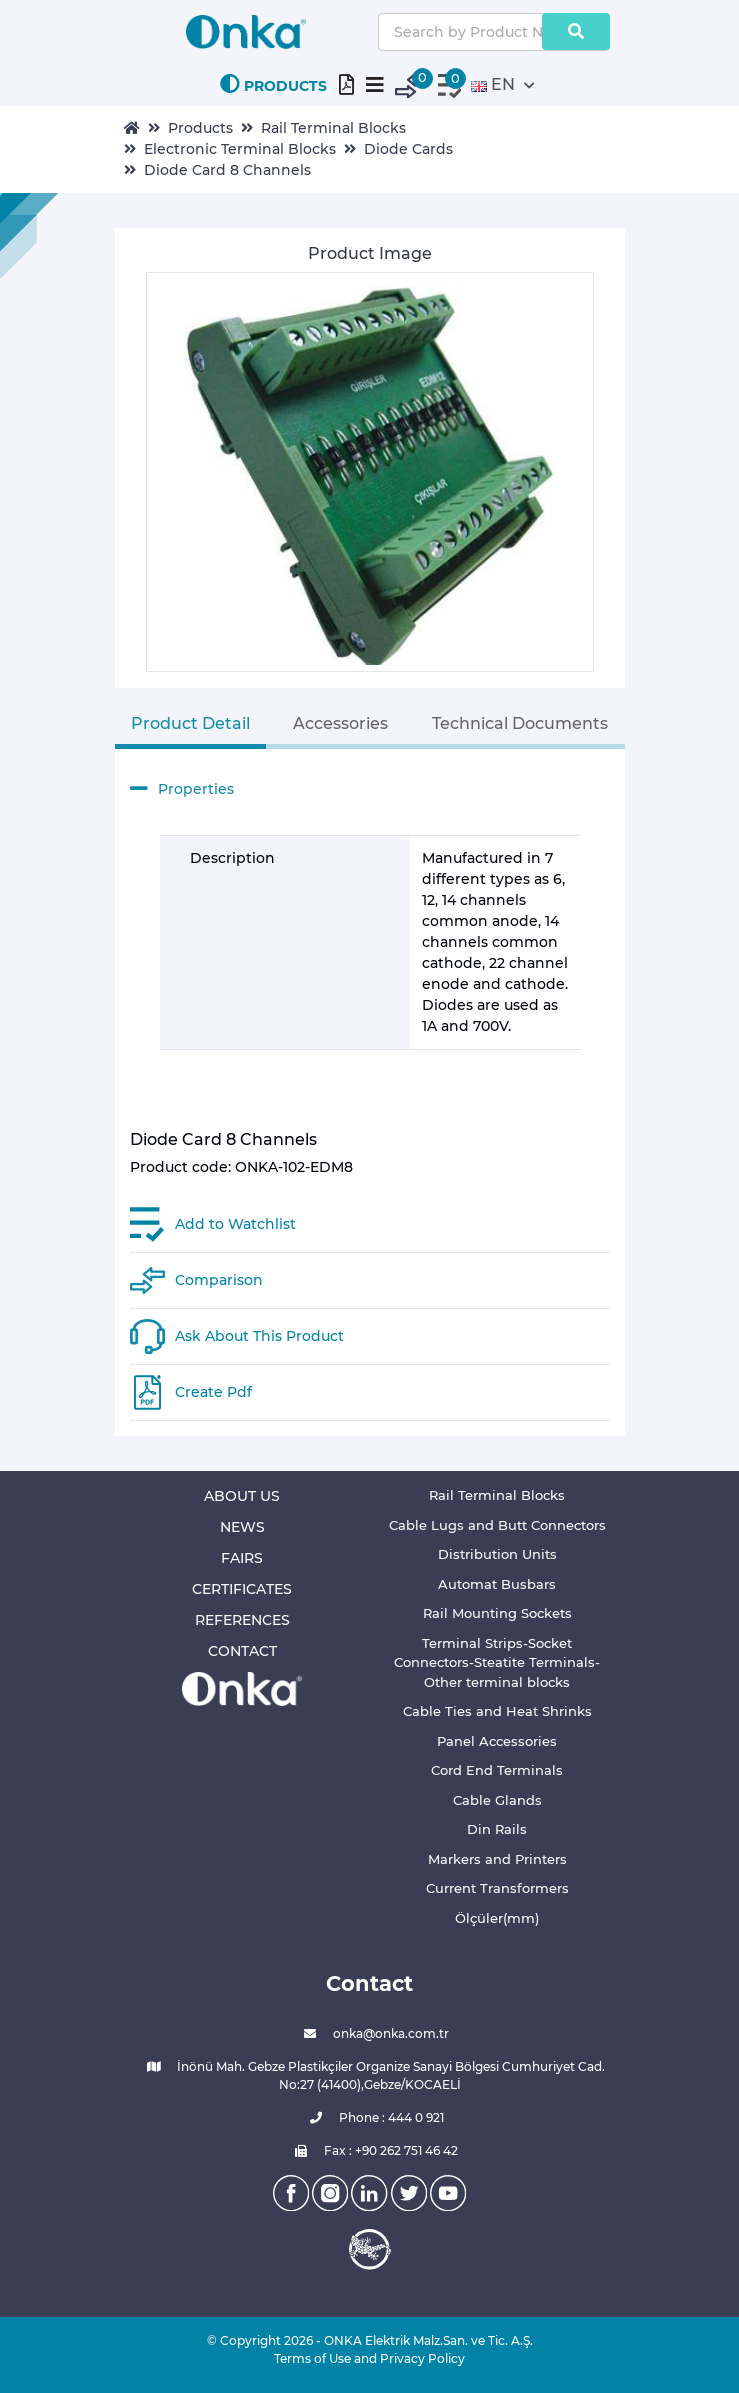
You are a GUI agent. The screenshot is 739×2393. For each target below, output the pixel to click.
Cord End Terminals (497, 1770)
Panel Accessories (497, 1741)
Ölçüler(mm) (497, 1918)
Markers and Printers (497, 1859)
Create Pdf (213, 1392)
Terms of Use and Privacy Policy (369, 2358)
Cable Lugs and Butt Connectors (497, 1525)
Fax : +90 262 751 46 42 (369, 2151)
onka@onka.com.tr (369, 2034)
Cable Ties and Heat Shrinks (497, 1711)
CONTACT (242, 1651)
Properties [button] (182, 789)
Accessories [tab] (340, 723)
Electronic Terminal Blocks (240, 149)
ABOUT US (242, 1496)
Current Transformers (497, 1888)
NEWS (242, 1527)
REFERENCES (242, 1620)
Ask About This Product (259, 1336)
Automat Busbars (497, 1584)
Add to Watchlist (235, 1224)
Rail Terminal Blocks (333, 128)
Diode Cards (408, 149)
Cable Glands (497, 1800)
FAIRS (242, 1558)
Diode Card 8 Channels (227, 170)
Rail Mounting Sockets (497, 1613)
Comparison (219, 1280)
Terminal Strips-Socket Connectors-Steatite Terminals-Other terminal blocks (497, 1662)
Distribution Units (497, 1554)
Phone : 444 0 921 (370, 2118)
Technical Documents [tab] (520, 723)
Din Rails (497, 1829)
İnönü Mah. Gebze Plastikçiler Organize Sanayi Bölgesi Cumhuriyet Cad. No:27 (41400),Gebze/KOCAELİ (369, 2075)
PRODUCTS (273, 84)
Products (200, 128)
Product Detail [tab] (190, 723)
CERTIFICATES (242, 1589)
